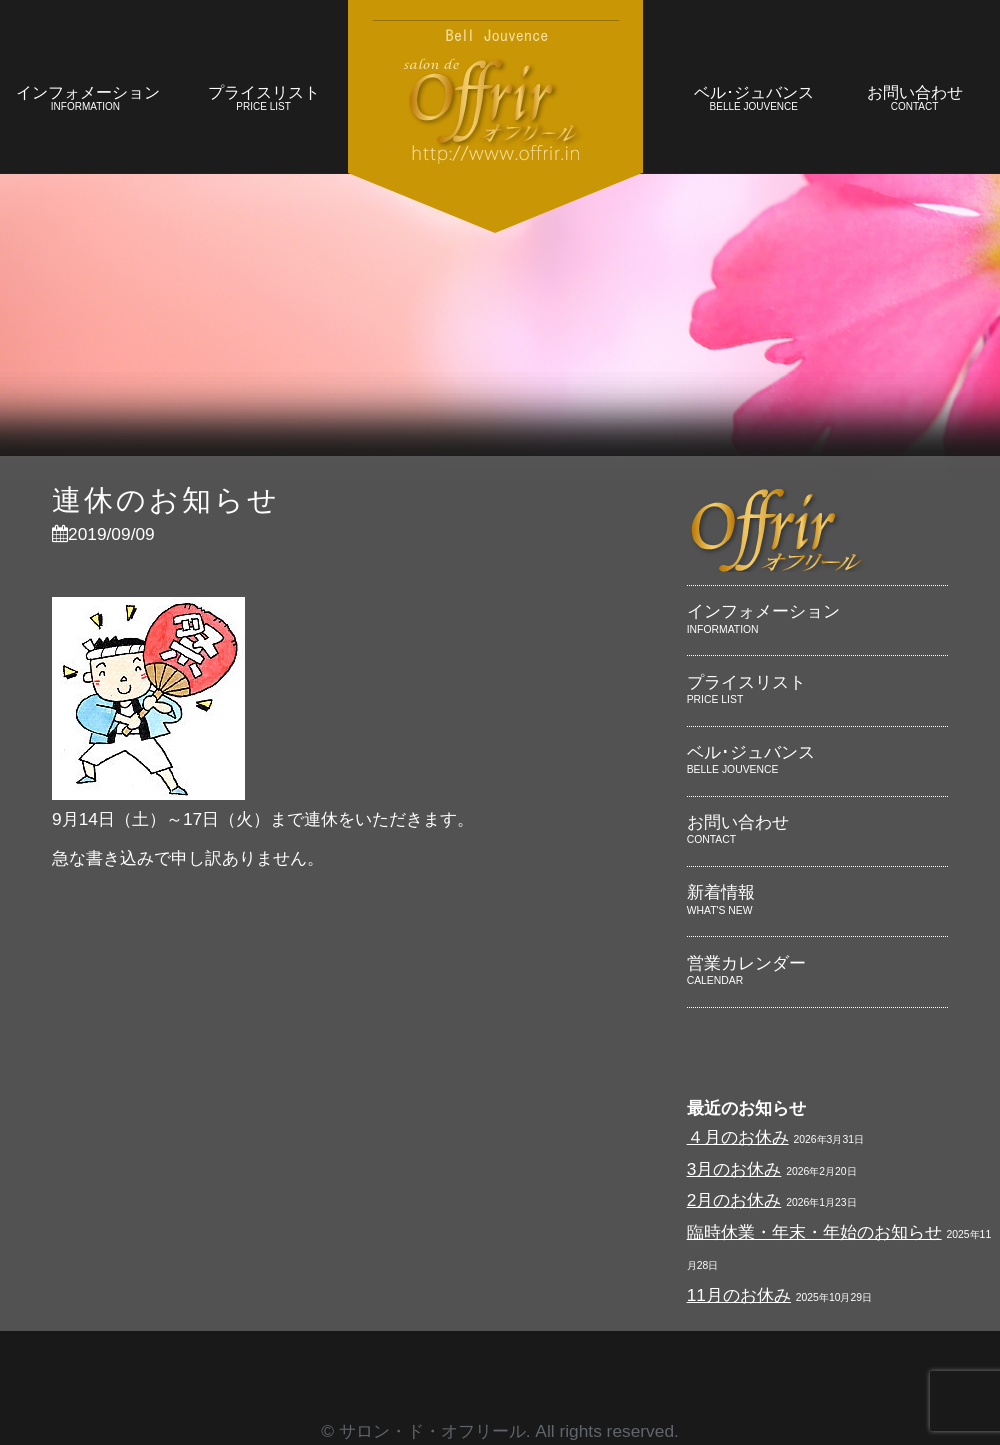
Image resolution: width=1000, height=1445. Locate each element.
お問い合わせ (914, 100)
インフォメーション (88, 100)
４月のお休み (738, 1137)
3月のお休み (734, 1169)
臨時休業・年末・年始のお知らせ (814, 1232)
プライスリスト (263, 100)
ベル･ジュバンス (753, 100)
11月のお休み (739, 1295)
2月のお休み (734, 1200)
